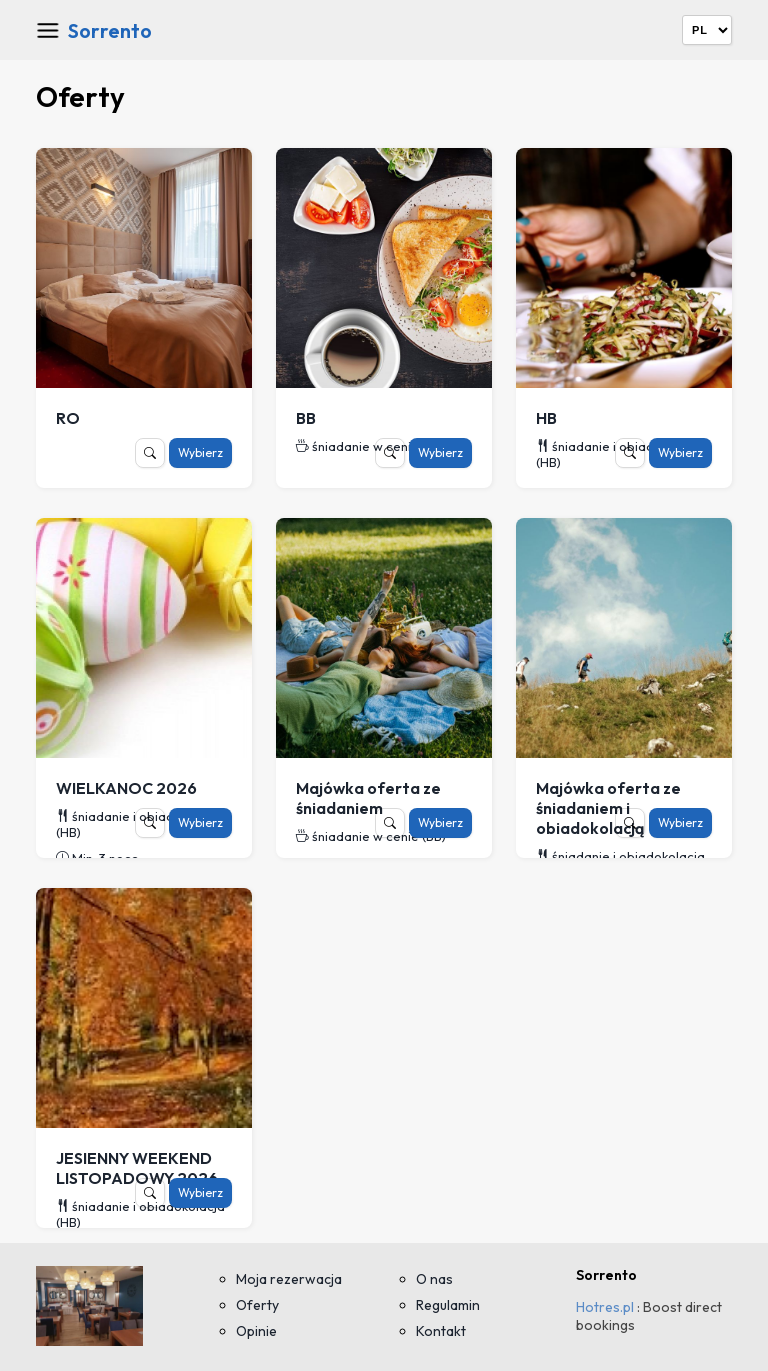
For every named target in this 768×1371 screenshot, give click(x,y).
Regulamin (448, 1305)
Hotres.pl (605, 1307)
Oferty (257, 1305)
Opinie (256, 1331)
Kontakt (441, 1331)
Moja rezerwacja (289, 1279)
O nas (434, 1279)
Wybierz (200, 452)
